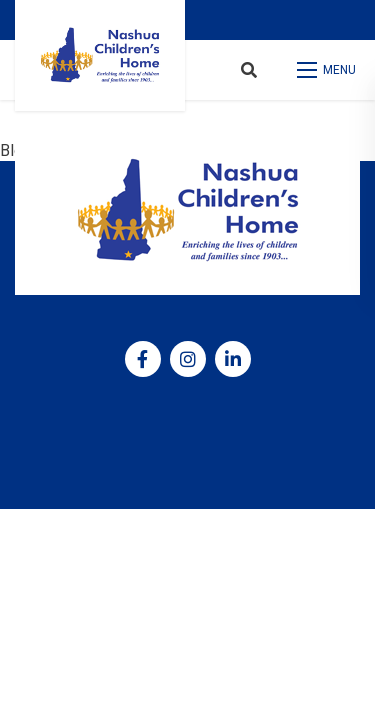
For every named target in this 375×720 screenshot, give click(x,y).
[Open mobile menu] (328, 70)
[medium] (143, 359)
